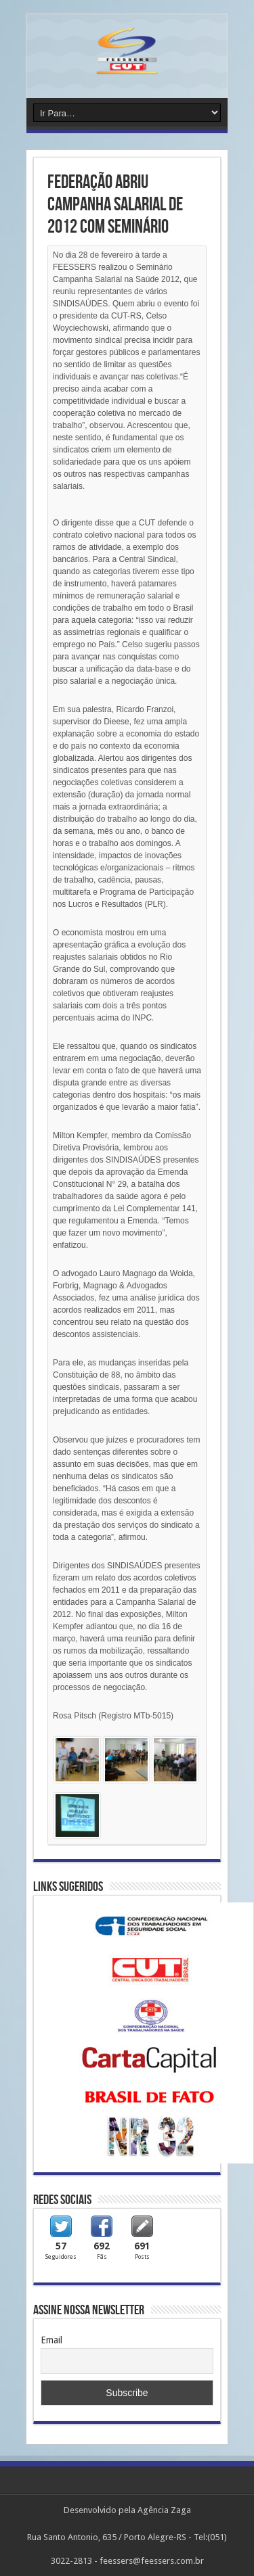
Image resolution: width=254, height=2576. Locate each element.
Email (51, 2340)
